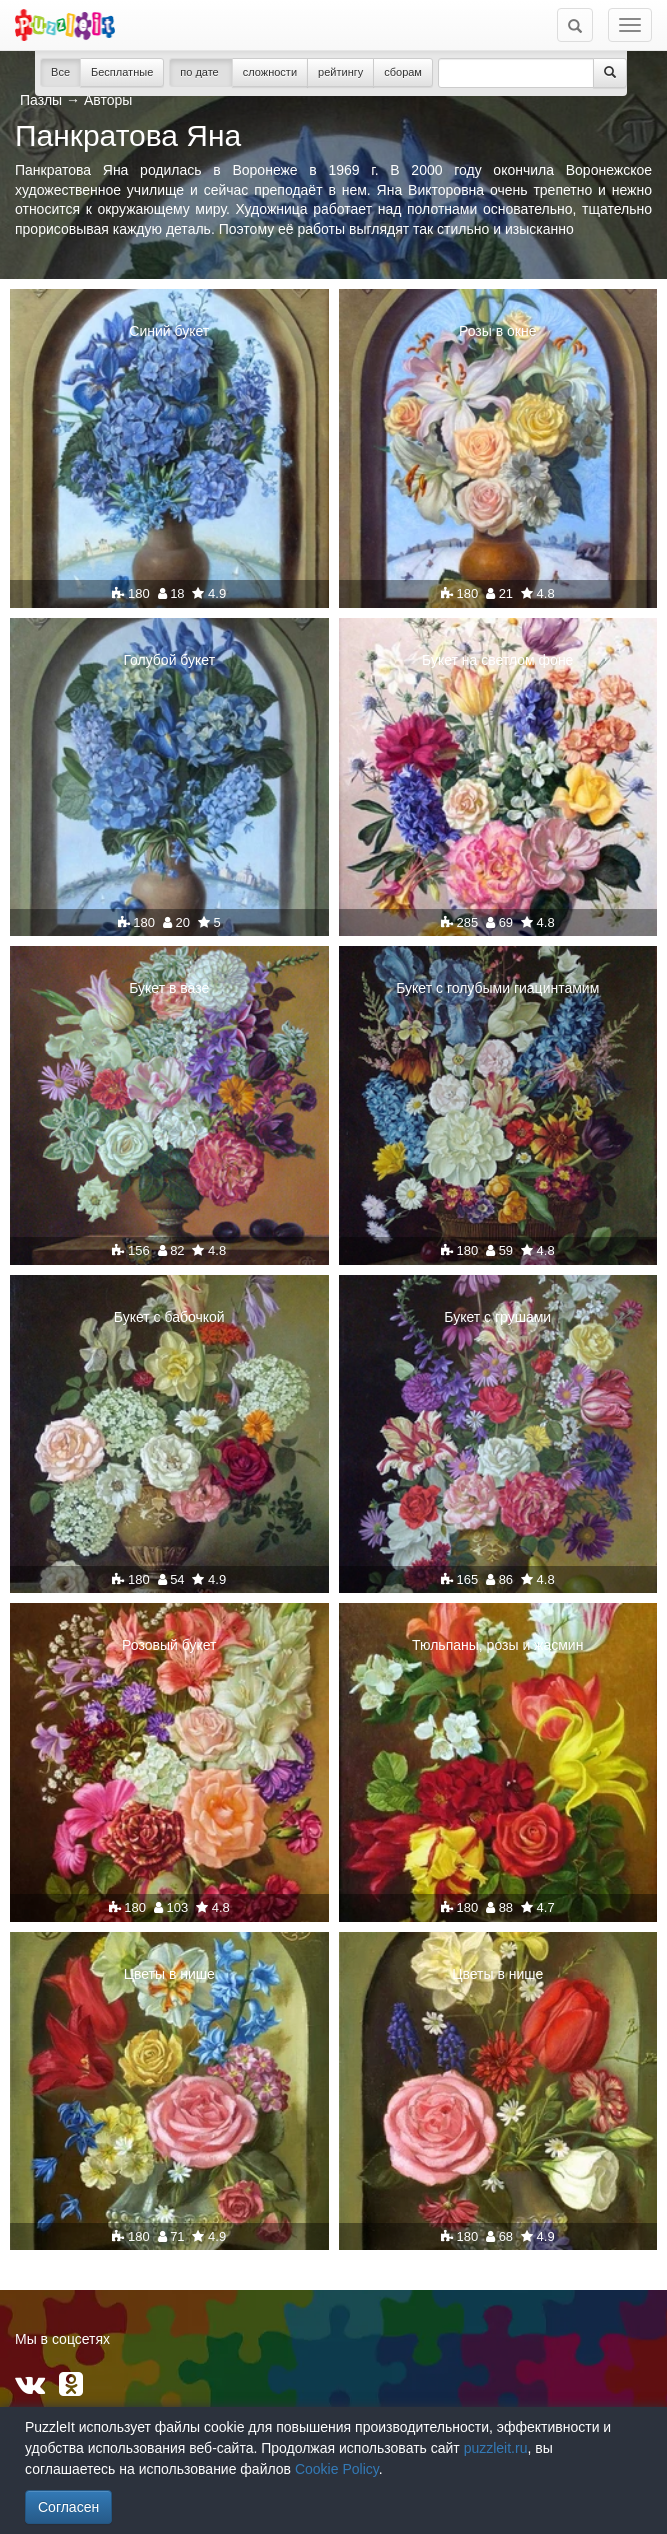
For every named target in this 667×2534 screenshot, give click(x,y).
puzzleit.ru (496, 2448)
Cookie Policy (337, 2469)
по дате (201, 72)
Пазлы (41, 100)
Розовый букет (169, 1645)
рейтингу (340, 72)
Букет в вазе (169, 988)
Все (60, 72)
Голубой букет (169, 660)
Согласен (68, 2507)
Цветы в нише (169, 1974)
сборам (403, 72)
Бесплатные (122, 72)
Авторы (108, 100)
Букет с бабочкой (169, 1317)
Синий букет (169, 331)
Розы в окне (497, 331)
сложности (270, 72)
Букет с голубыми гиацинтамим (497, 988)
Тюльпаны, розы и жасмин (497, 1645)
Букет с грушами (497, 1317)
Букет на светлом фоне (497, 660)
